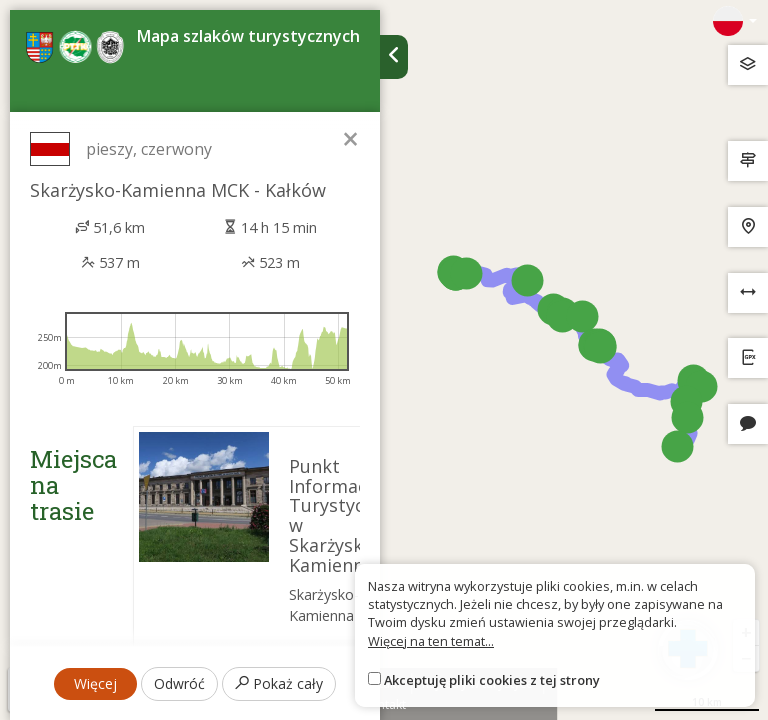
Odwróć (179, 683)
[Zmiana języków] (735, 21)
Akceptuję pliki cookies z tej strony (492, 680)
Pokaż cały (279, 683)
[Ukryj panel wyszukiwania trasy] (394, 57)
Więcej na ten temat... (431, 641)
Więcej (95, 683)
